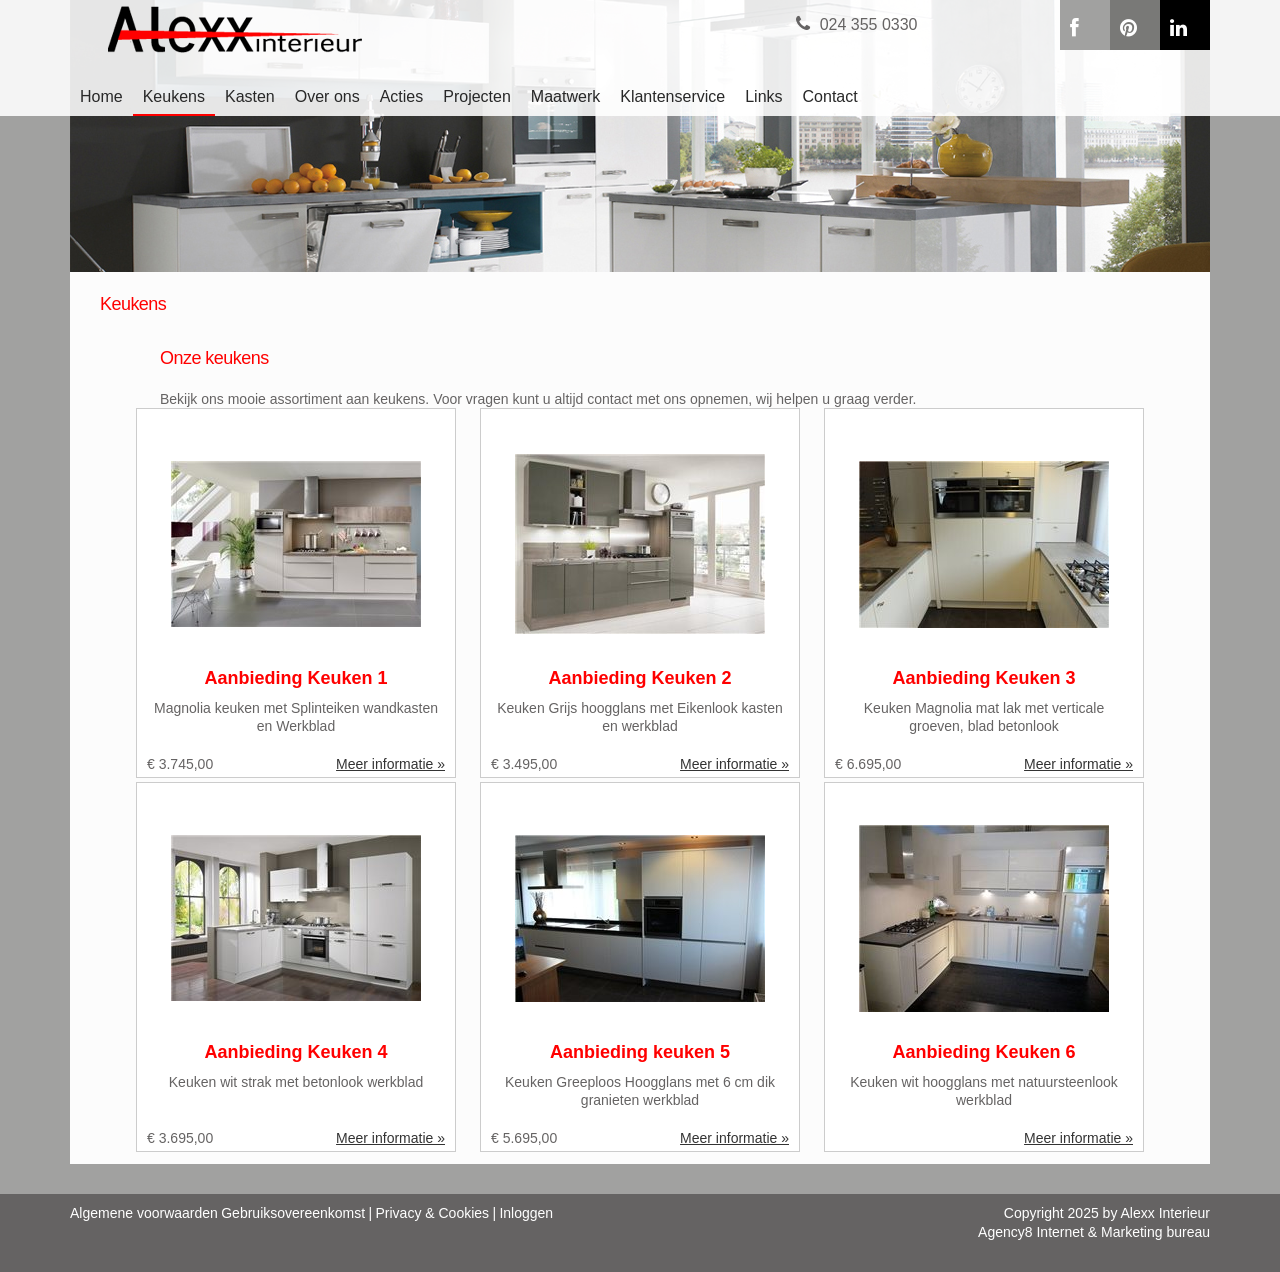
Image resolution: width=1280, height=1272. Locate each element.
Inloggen (526, 1213)
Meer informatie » (390, 764)
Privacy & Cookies (433, 1213)
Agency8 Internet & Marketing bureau (1094, 1232)
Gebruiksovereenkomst (293, 1213)
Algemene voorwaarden (144, 1213)
